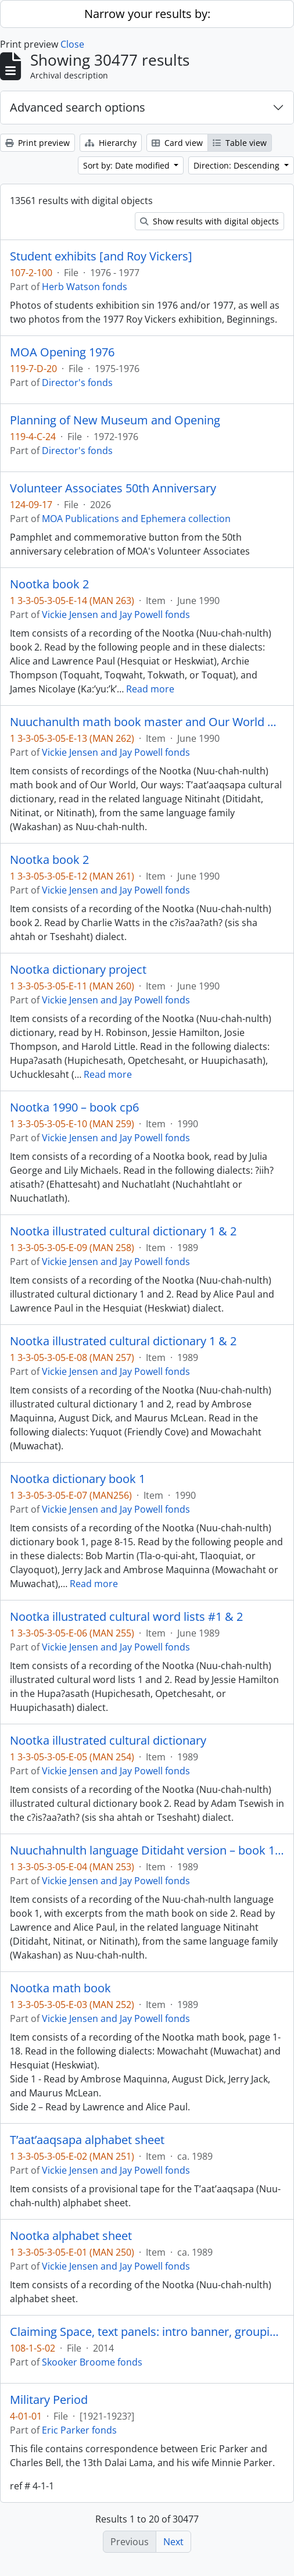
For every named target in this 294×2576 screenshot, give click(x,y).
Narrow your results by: (147, 14)
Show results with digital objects (209, 221)
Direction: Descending (237, 165)
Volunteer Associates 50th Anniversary (113, 488)
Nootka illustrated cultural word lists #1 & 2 (126, 1617)
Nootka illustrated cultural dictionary (108, 1741)
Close (72, 44)
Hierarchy (111, 142)
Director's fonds (77, 382)
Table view (240, 142)
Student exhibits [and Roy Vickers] (101, 256)
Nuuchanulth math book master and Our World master (147, 722)
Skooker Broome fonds (92, 2362)
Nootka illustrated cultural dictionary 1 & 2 (123, 1231)
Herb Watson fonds (84, 286)
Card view (177, 142)
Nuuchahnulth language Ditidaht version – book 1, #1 (147, 1850)
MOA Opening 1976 (62, 352)
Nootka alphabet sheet (71, 2236)
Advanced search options (77, 107)
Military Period (49, 2400)
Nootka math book (60, 1988)
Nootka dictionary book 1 (77, 1479)
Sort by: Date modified (127, 165)
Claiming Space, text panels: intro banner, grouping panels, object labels (147, 2332)
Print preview (37, 142)
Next (173, 2541)
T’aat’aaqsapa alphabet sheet (87, 2140)
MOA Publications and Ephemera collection (136, 518)
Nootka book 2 (49, 584)
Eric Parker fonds (79, 2430)
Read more (150, 689)
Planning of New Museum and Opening (115, 420)
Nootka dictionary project (78, 970)
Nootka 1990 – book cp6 (74, 1107)
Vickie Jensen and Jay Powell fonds (116, 614)
